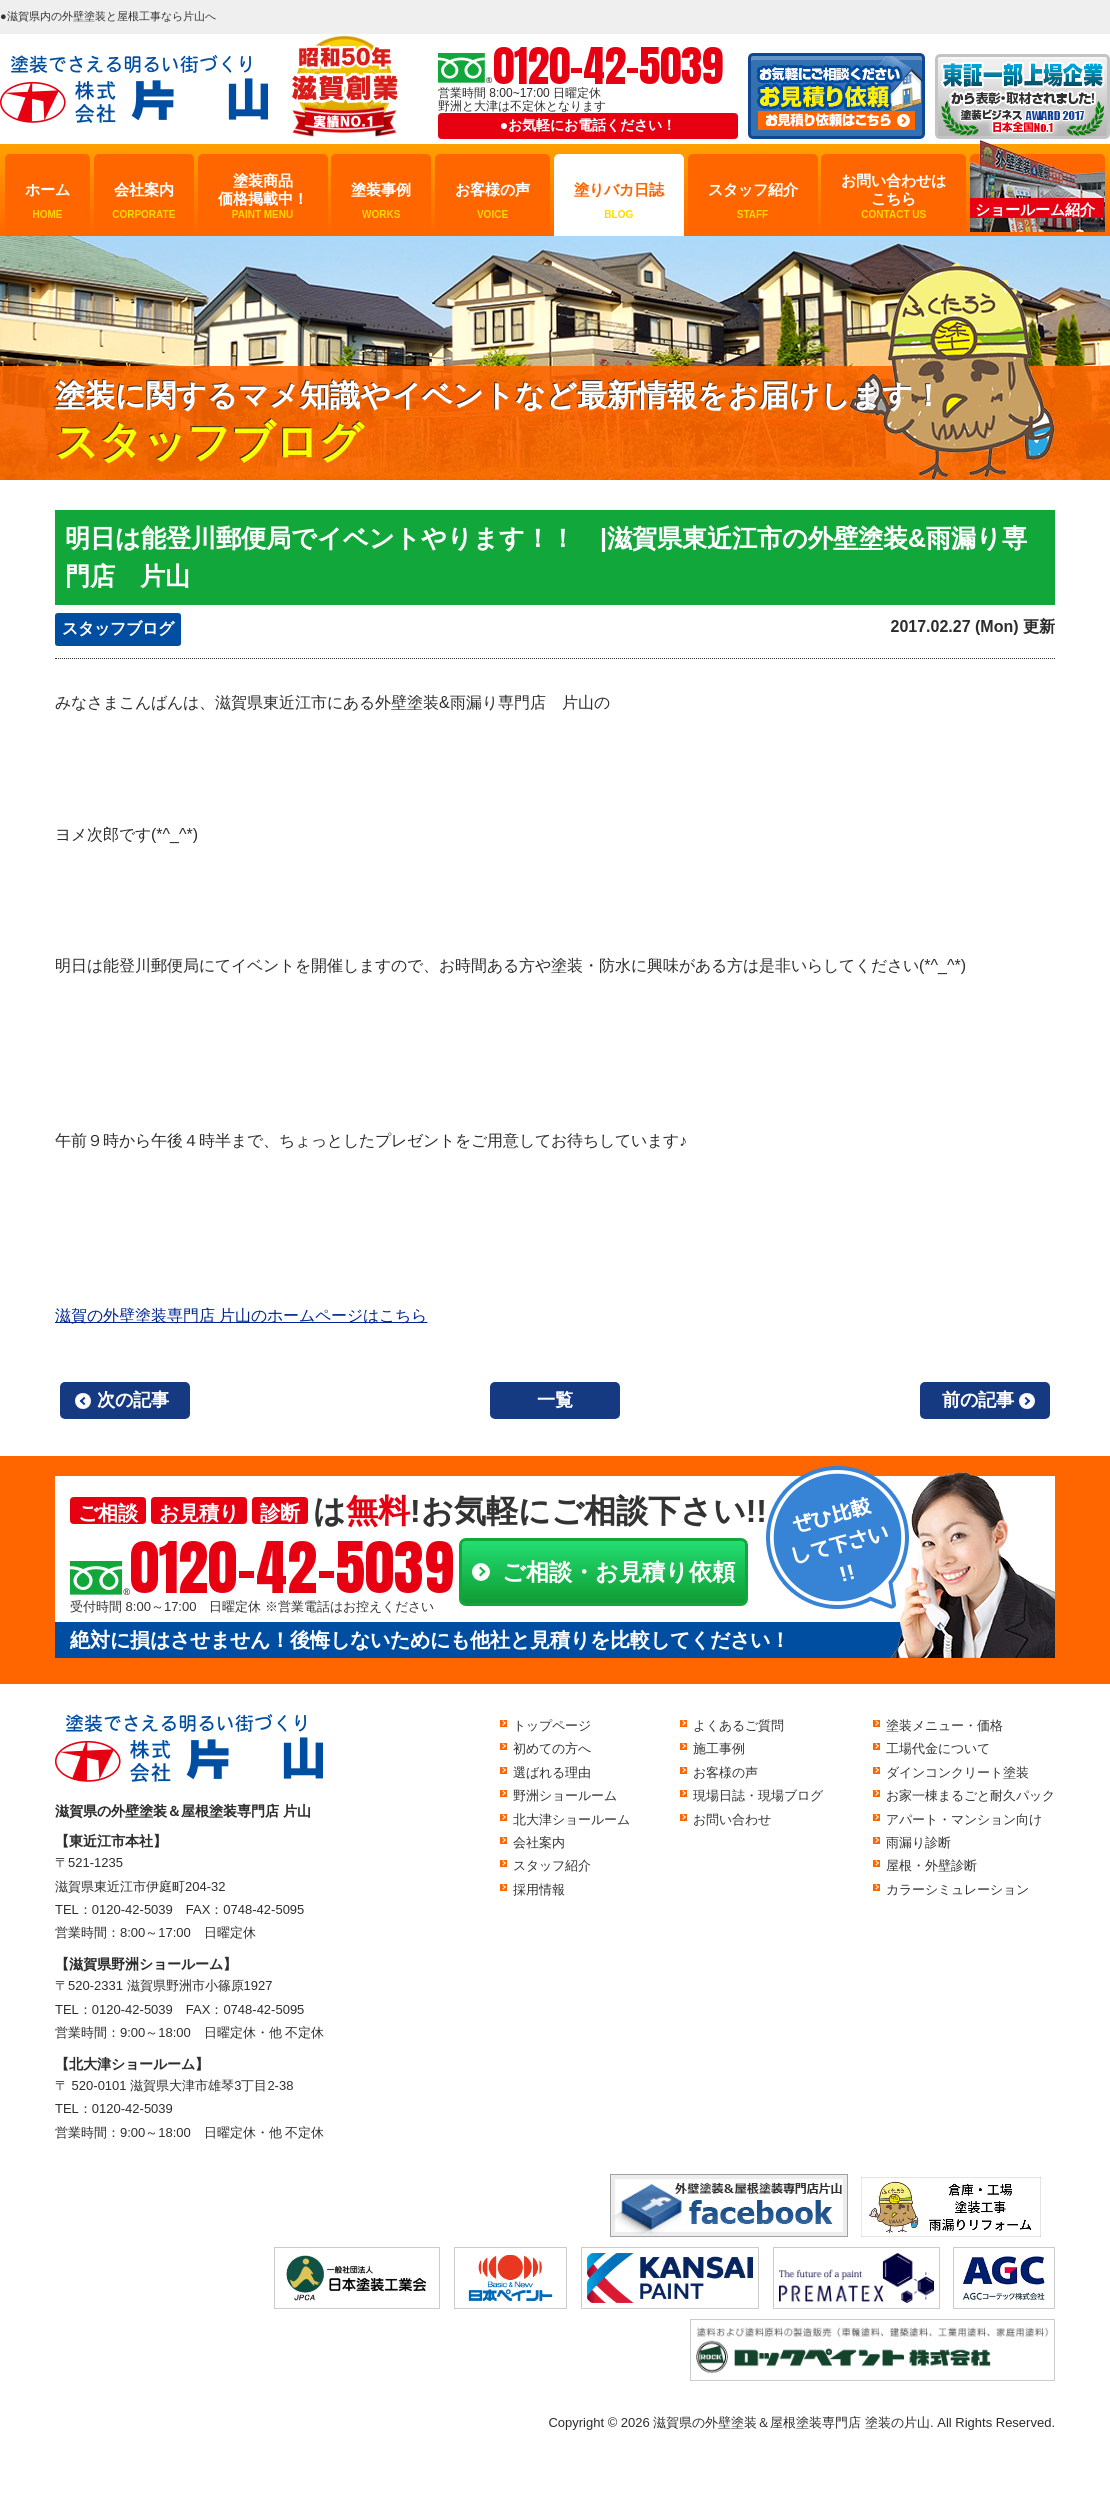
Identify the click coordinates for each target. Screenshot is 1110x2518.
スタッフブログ (118, 628)
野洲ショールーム (565, 1795)
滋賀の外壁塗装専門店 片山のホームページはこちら (241, 1315)
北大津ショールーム (571, 1819)
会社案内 (144, 201)
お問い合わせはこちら (893, 196)
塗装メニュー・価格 (944, 1725)
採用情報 (539, 1889)
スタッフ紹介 (753, 201)
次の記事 (133, 1400)
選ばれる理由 (552, 1772)
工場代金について (938, 1748)
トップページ (552, 1725)
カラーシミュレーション (957, 1889)
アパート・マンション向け (964, 1819)
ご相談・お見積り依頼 (618, 1572)
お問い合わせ (732, 1819)
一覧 (555, 1400)
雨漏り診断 (918, 1842)
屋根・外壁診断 (931, 1865)
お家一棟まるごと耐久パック (970, 1795)
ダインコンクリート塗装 (957, 1772)
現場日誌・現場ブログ (758, 1795)
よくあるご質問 (738, 1725)
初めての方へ (552, 1748)
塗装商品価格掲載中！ (263, 196)
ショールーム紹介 (1035, 209)
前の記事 (978, 1400)
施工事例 (719, 1748)
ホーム (47, 201)
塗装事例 (381, 201)
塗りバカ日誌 (619, 201)
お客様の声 (492, 201)
